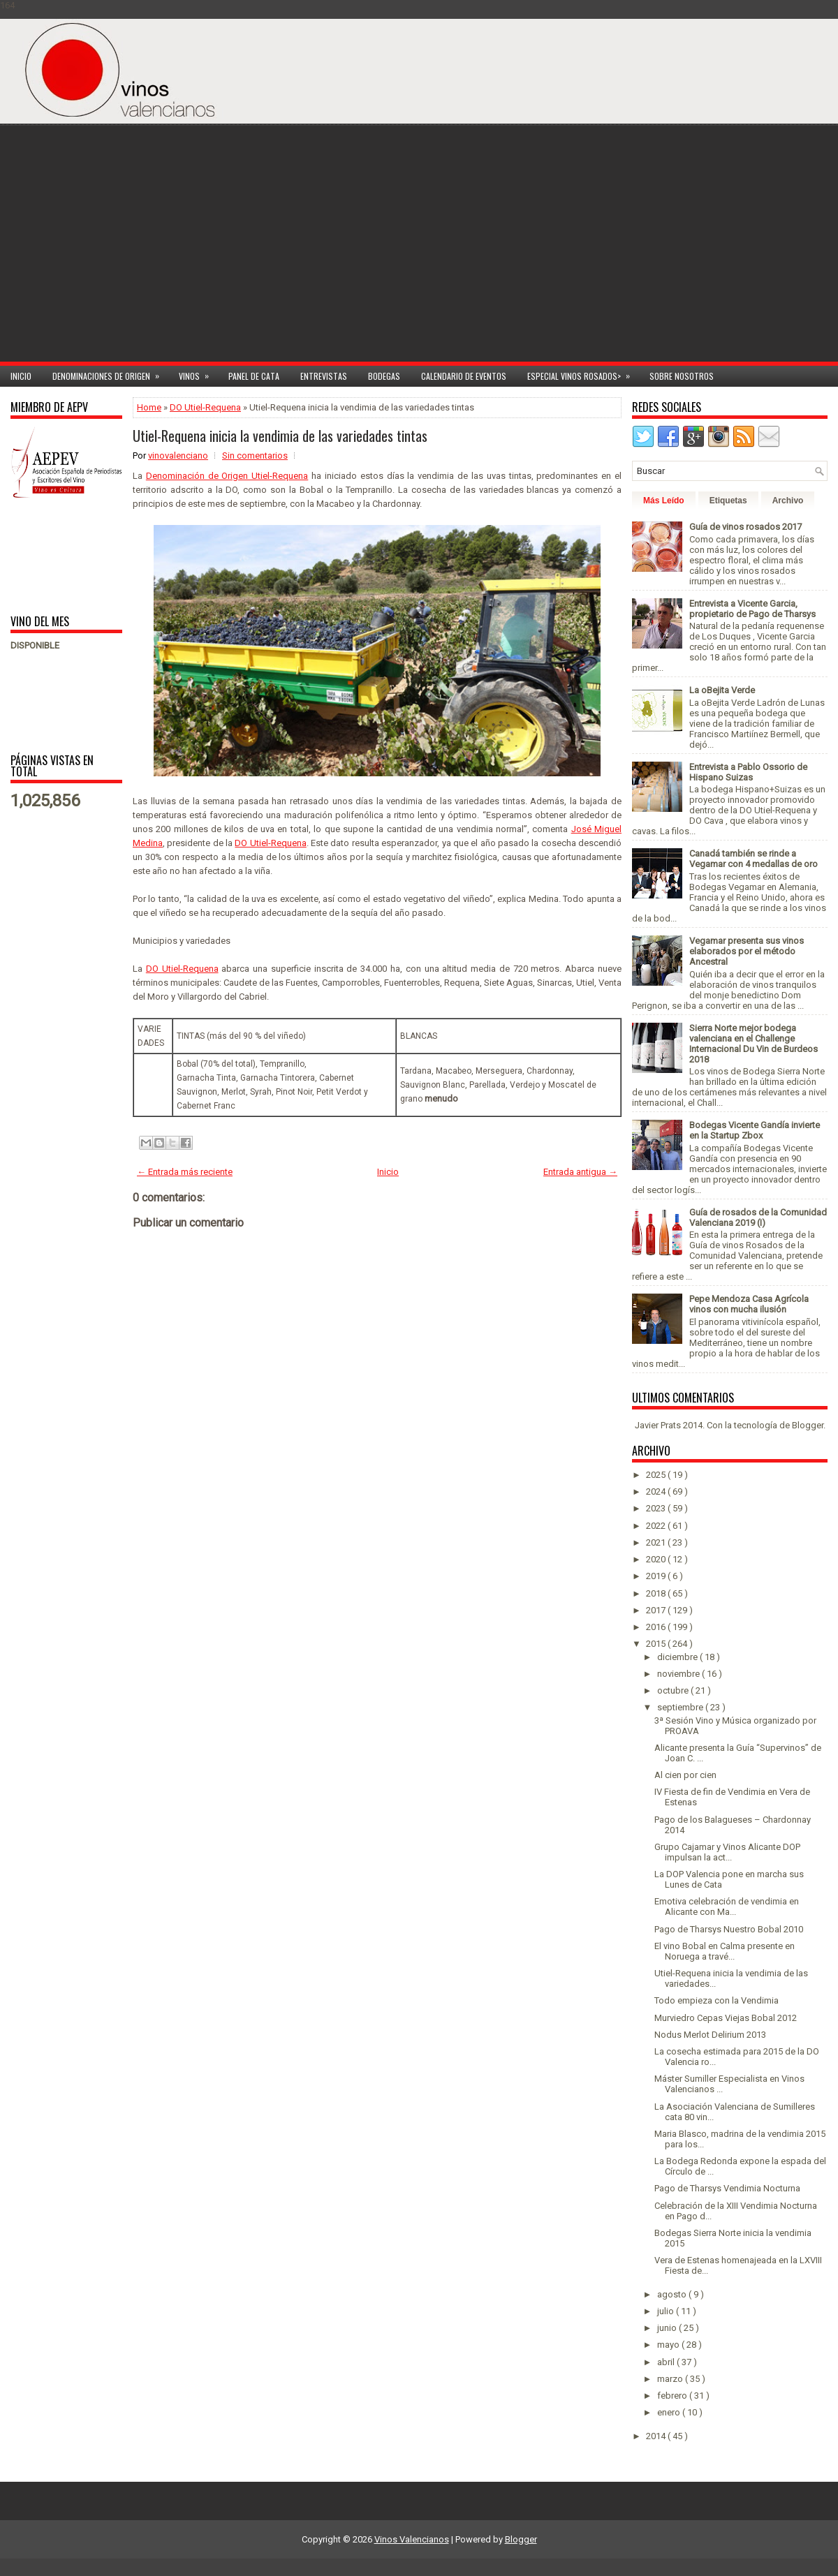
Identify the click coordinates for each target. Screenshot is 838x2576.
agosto (673, 2294)
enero (669, 2412)
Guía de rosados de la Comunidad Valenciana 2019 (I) (758, 1217)
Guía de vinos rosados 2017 (745, 526)
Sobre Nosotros (681, 376)
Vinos (198, 374)
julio (666, 2311)
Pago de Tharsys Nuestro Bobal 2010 (728, 1929)
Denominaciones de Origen (110, 374)
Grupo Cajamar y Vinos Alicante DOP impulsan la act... (727, 1852)
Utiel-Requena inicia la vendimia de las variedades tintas (280, 436)
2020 (657, 1559)
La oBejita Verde (722, 690)
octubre (674, 1690)
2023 (657, 1508)
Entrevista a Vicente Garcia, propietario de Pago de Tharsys (752, 608)
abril (667, 2362)
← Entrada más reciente (185, 1172)
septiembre (681, 1707)
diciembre (678, 1657)
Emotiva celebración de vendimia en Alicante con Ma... (726, 1906)
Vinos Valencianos (411, 2539)
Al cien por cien (685, 1775)
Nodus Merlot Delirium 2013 (710, 2034)
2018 (657, 1593)
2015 (657, 1643)
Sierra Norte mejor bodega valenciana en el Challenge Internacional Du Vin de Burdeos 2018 (753, 1044)
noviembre (679, 1673)
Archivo (788, 500)
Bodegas (384, 376)
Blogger (807, 1425)
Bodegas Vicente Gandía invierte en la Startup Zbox (754, 1130)
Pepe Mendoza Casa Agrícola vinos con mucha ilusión (749, 1304)
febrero (673, 2395)
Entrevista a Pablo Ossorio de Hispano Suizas (748, 772)
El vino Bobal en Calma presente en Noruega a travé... (724, 1951)
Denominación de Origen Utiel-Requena (227, 476)
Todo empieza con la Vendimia (716, 2000)
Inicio (20, 376)
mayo (669, 2344)
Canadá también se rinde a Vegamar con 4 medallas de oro (753, 858)
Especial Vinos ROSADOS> (583, 374)
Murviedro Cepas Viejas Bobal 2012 (725, 2018)
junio (668, 2328)
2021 (657, 1542)
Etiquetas (728, 500)
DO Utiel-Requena (205, 407)
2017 (657, 1610)
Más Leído (663, 500)
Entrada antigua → (580, 1172)
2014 (657, 2436)
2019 (657, 1576)
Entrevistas (323, 376)
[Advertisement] (698, 252)
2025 (657, 1475)
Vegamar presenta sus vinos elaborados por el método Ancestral (746, 951)
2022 (657, 1525)
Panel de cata (253, 376)
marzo (671, 2379)
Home (149, 407)
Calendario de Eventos (463, 376)
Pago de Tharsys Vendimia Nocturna (727, 2188)
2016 (657, 1627)
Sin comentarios (255, 455)
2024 (657, 1491)
